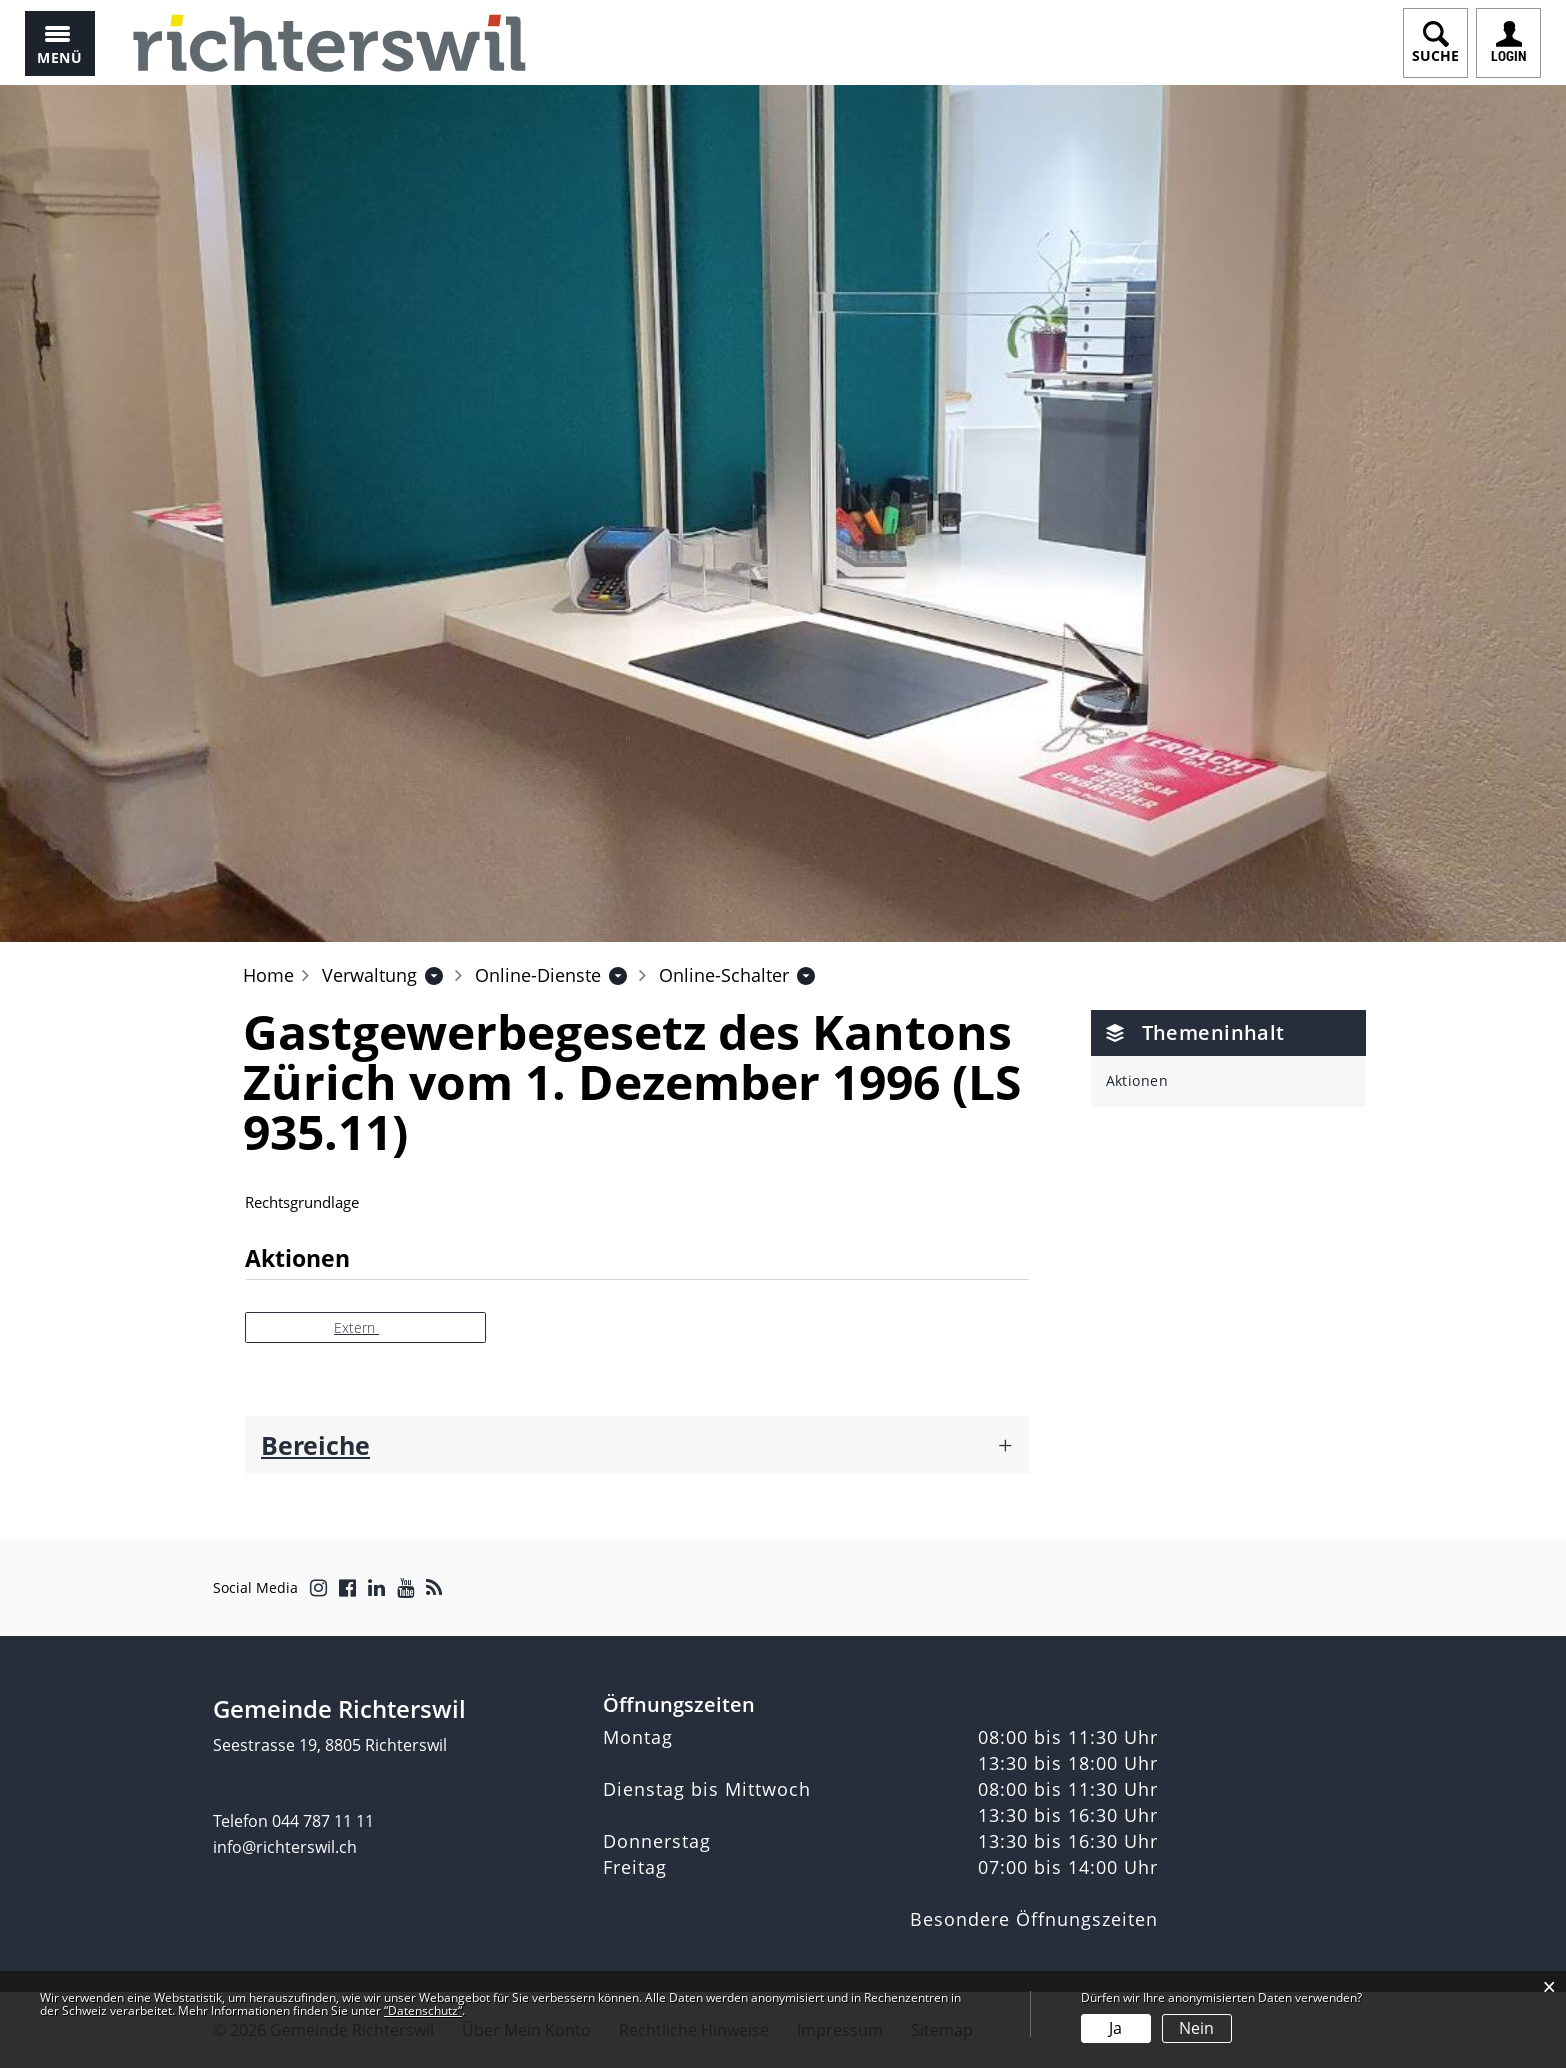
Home (268, 975)
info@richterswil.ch (285, 1847)
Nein (1196, 2028)
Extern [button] (356, 1327)
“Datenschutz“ (423, 2010)
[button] (369, 975)
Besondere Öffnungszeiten (1034, 1919)
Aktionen (1137, 1080)
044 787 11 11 (323, 1821)
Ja (1115, 2028)
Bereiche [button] (315, 1445)
